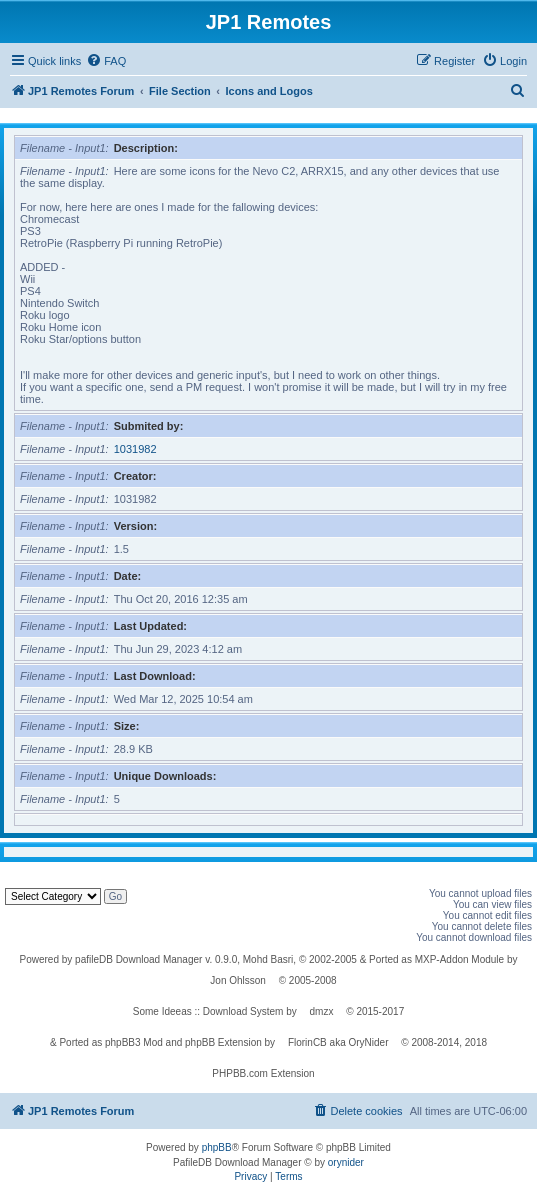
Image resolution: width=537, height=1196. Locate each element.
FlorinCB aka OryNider (338, 1042)
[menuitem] (106, 61)
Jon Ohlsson (238, 980)
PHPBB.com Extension (263, 1073)
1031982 (135, 449)
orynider (346, 1162)
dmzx (322, 1011)
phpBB (217, 1147)
